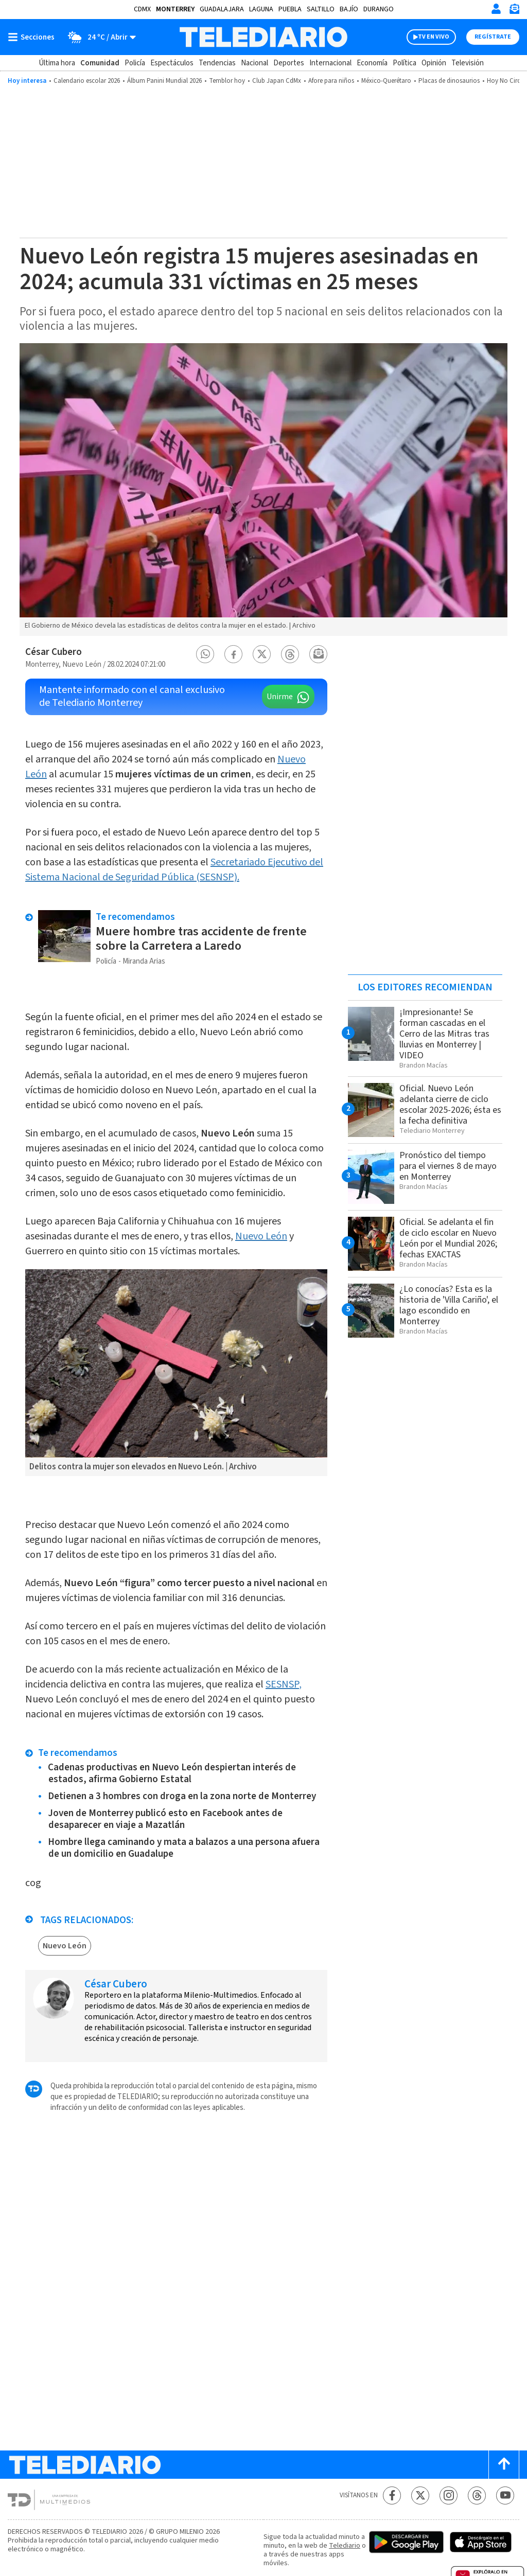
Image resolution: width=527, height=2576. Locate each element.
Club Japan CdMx (276, 80)
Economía (372, 63)
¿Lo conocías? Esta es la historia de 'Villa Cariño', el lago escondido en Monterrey (448, 1305)
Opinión (433, 63)
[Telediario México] (263, 37)
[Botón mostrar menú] (33, 37)
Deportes (288, 63)
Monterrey (175, 9)
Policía (135, 63)
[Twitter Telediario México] (420, 2495)
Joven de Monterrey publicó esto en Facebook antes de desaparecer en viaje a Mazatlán (165, 1819)
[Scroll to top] (503, 2464)
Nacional (254, 63)
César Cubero (53, 652)
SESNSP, (284, 1684)
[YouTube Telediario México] (505, 2495)
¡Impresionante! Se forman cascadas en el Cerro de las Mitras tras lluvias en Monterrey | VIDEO (444, 1034)
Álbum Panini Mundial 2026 (164, 80)
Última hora (57, 63)
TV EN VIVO (433, 36)
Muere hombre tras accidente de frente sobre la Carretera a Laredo (201, 938)
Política (404, 63)
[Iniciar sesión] (496, 9)
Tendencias (217, 63)
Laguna (261, 9)
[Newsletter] (514, 11)
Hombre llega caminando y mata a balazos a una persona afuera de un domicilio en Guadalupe (184, 1848)
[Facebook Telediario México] (392, 2495)
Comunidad (99, 63)
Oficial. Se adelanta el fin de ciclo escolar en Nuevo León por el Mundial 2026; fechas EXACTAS (448, 1238)
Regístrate (493, 36)
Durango (378, 9)
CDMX (142, 9)
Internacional (330, 63)
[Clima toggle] (98, 37)
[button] (205, 654)
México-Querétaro (386, 80)
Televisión (467, 63)
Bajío (349, 9)
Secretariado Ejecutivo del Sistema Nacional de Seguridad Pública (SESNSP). (174, 869)
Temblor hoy (227, 80)
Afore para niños (331, 80)
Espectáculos (172, 63)
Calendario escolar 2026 (87, 80)
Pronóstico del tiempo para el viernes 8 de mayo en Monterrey (448, 1166)
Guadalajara (222, 9)
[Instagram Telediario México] (449, 2495)
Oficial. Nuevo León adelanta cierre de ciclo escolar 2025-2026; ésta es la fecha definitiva (450, 1104)
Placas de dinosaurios (449, 80)
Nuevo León (261, 1236)
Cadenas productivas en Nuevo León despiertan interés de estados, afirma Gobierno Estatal (172, 1773)
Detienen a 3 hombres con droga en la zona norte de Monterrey (182, 1796)
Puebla (290, 9)
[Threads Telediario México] (477, 2495)
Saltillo (321, 9)
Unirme (280, 696)
